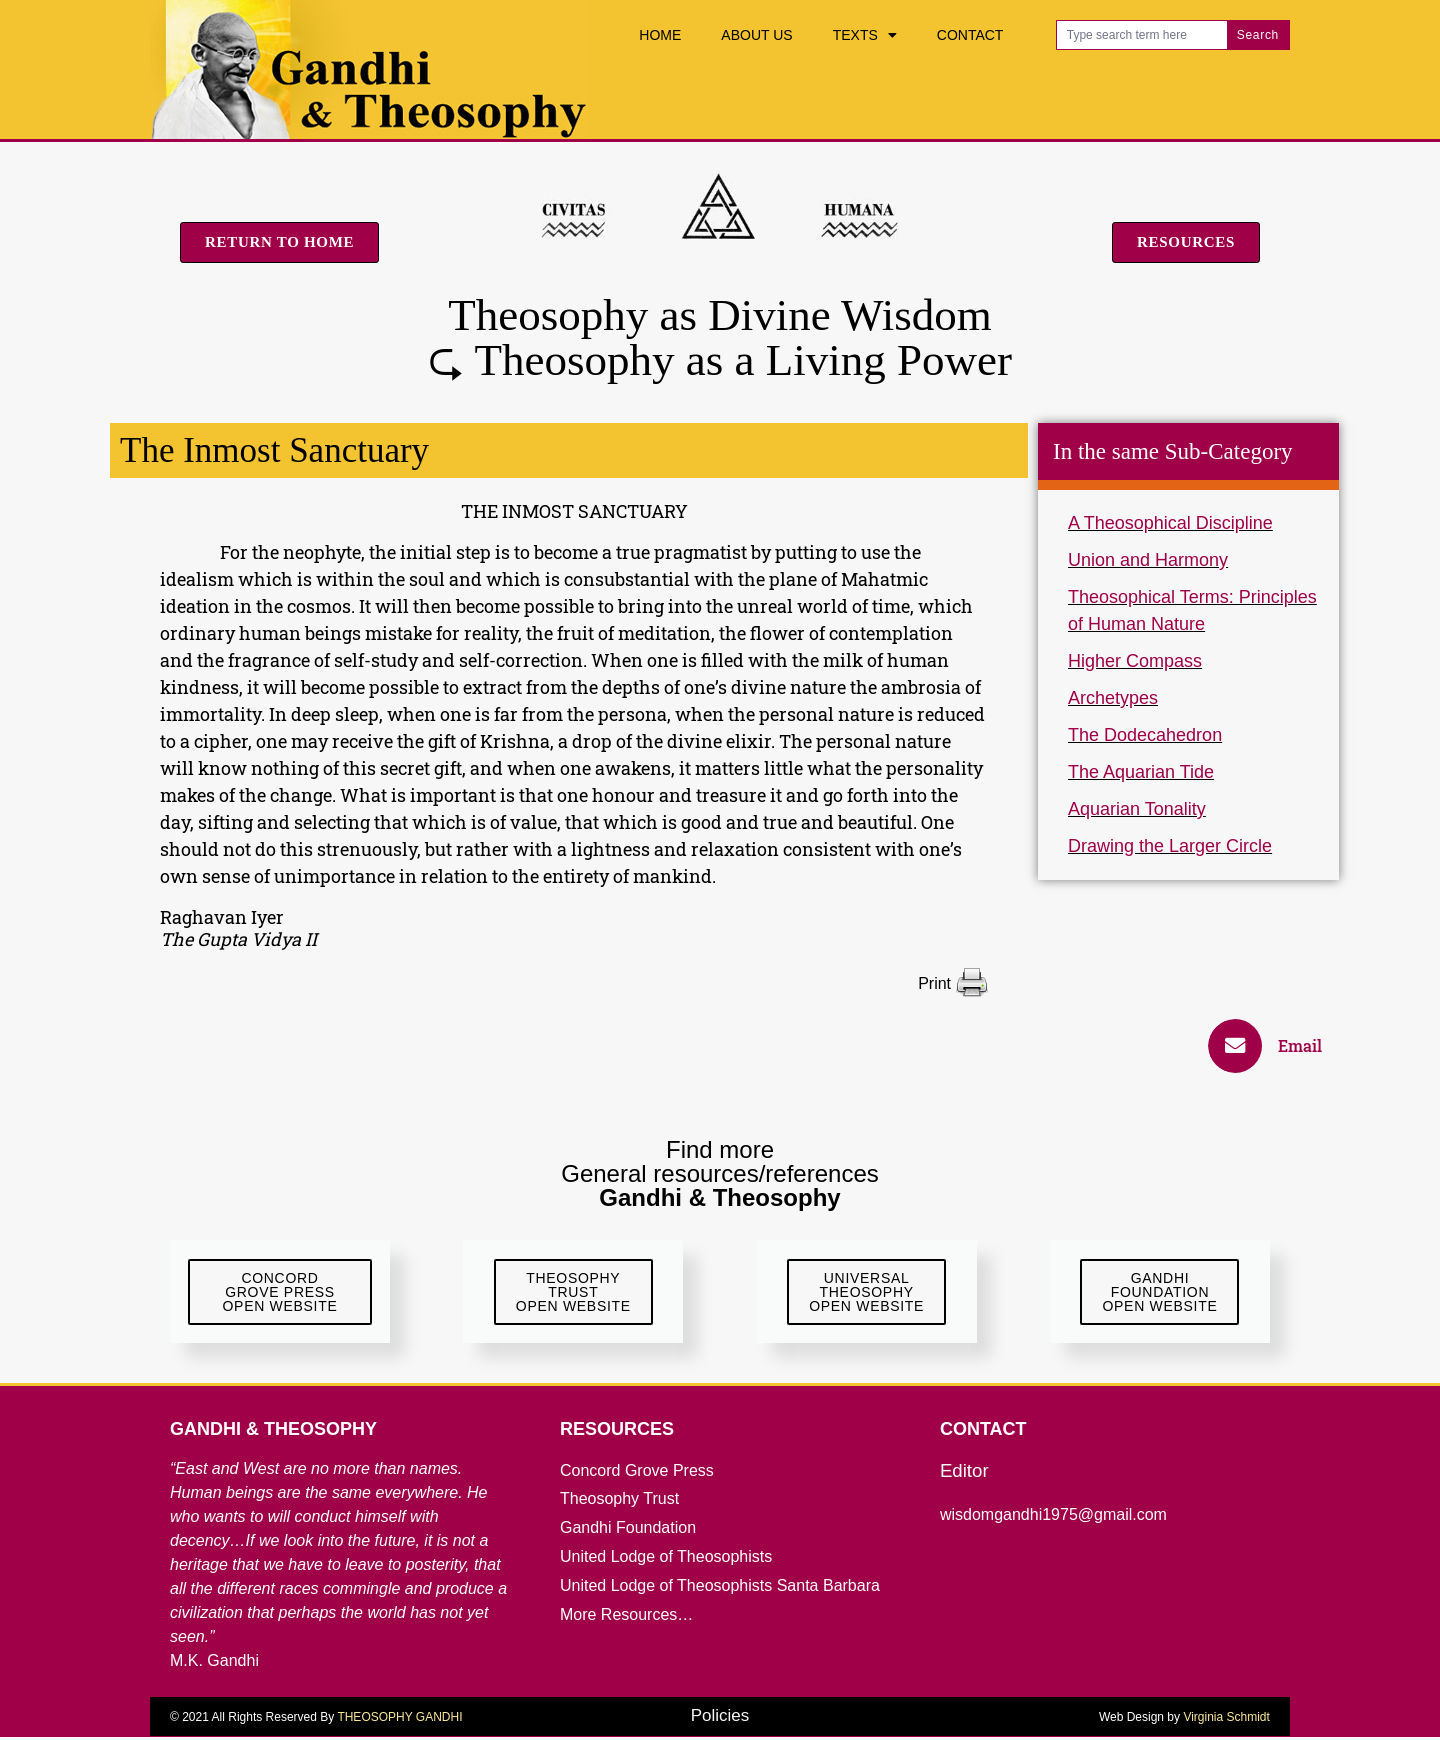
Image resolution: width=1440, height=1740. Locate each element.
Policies (720, 1718)
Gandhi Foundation (628, 1530)
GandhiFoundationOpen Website (1159, 1293)
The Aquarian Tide (1141, 772)
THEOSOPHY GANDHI (399, 1720)
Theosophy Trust (619, 1501)
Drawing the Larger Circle (1170, 846)
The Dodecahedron (1145, 735)
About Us (756, 35)
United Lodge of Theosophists (666, 1559)
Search (1258, 35)
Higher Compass (1135, 661)
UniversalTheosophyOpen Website (866, 1293)
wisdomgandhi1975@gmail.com (1053, 1517)
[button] (1274, 1046)
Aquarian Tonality (1137, 809)
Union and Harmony (1148, 560)
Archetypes (1113, 698)
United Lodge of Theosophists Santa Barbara (720, 1588)
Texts (865, 35)
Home (660, 35)
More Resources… (626, 1617)
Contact (970, 35)
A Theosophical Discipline (1170, 523)
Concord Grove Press (637, 1473)
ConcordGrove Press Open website (280, 1293)
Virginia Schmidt (1226, 1720)
